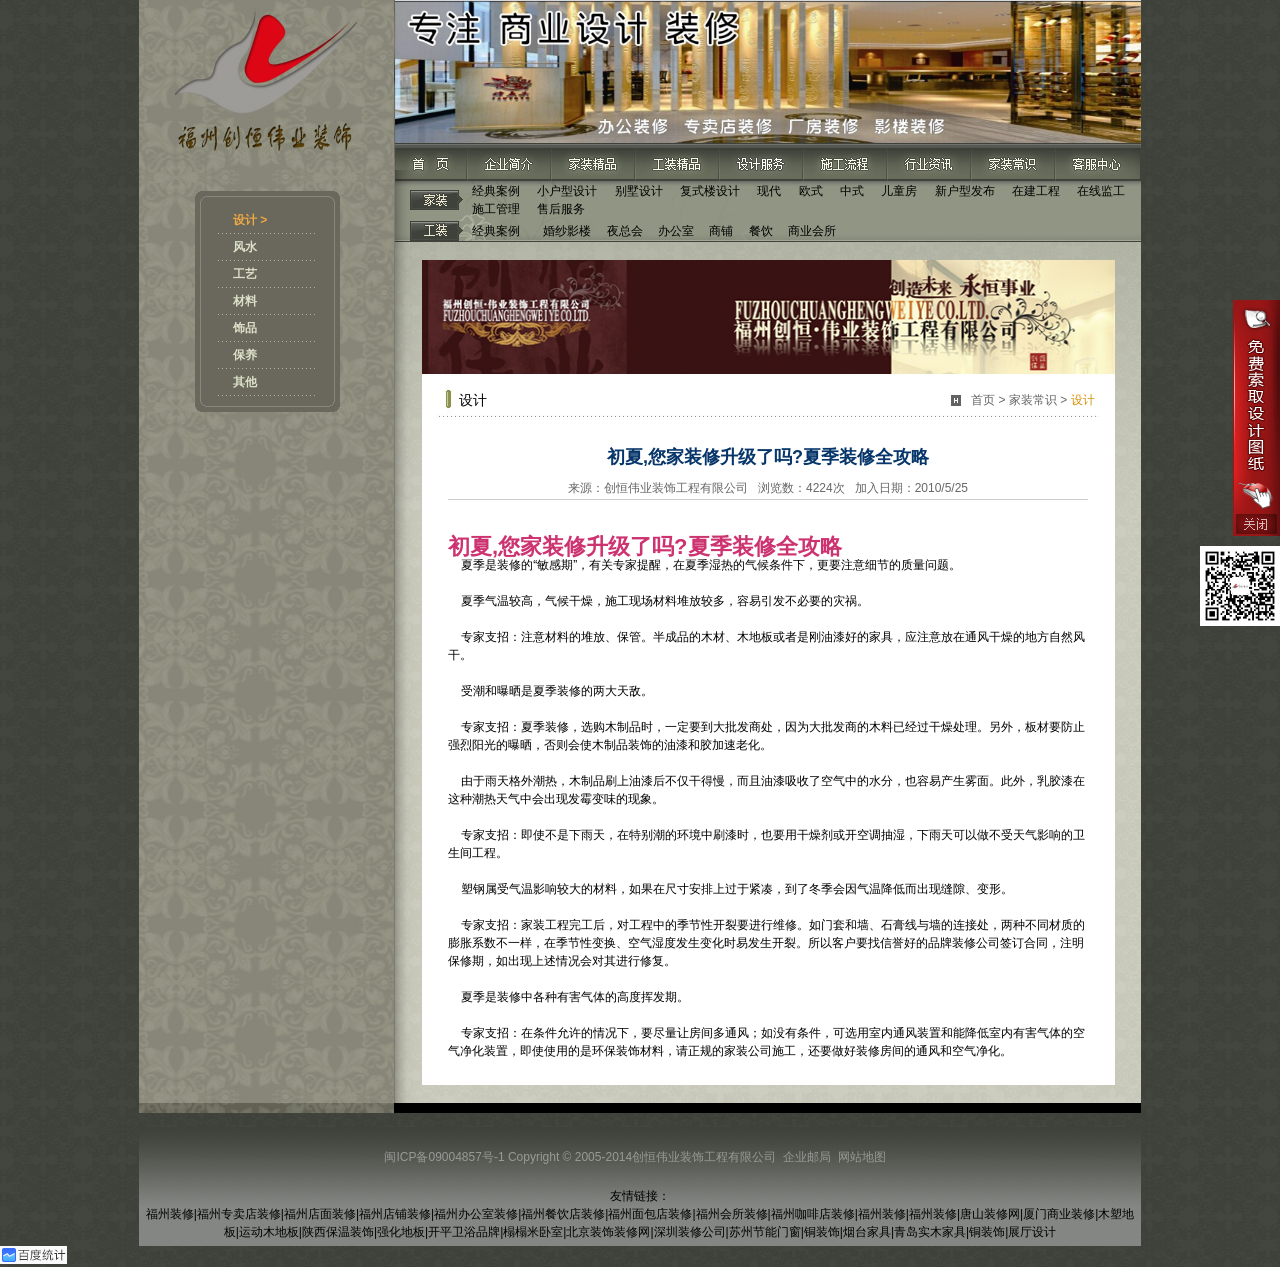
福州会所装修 (732, 1214)
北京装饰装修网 (608, 1232)
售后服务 (561, 209)
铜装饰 (822, 1232)
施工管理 (496, 209)
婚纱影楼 (567, 231)
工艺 (245, 274)
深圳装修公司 (690, 1232)
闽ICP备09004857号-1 (444, 1157)
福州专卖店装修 (239, 1214)
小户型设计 (567, 191)
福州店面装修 (320, 1214)
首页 (983, 400)
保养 (245, 355)
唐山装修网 (990, 1214)
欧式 (811, 191)
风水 (245, 247)
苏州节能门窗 (765, 1232)
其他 (245, 382)
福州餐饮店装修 (563, 1214)
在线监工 (1101, 191)
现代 (769, 191)
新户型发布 (965, 191)
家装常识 (1033, 400)
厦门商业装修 (1059, 1214)
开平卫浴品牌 (464, 1232)
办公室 (676, 231)
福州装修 (170, 1214)
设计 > (250, 220)
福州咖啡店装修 (813, 1214)
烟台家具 (867, 1232)
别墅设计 (639, 191)
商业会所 (812, 231)
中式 (852, 191)
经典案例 (496, 191)
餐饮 (761, 231)
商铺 (721, 231)
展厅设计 (1032, 1232)
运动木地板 (269, 1232)
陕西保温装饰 (338, 1232)
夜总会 (625, 231)
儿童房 (899, 191)
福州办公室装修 (476, 1214)
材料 (245, 301)
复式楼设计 (710, 191)
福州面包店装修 (650, 1214)
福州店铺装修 (395, 1214)
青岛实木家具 (930, 1232)
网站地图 (862, 1157)
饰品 (245, 328)
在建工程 (1036, 191)
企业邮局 (807, 1157)
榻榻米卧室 (533, 1232)
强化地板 (401, 1232)
